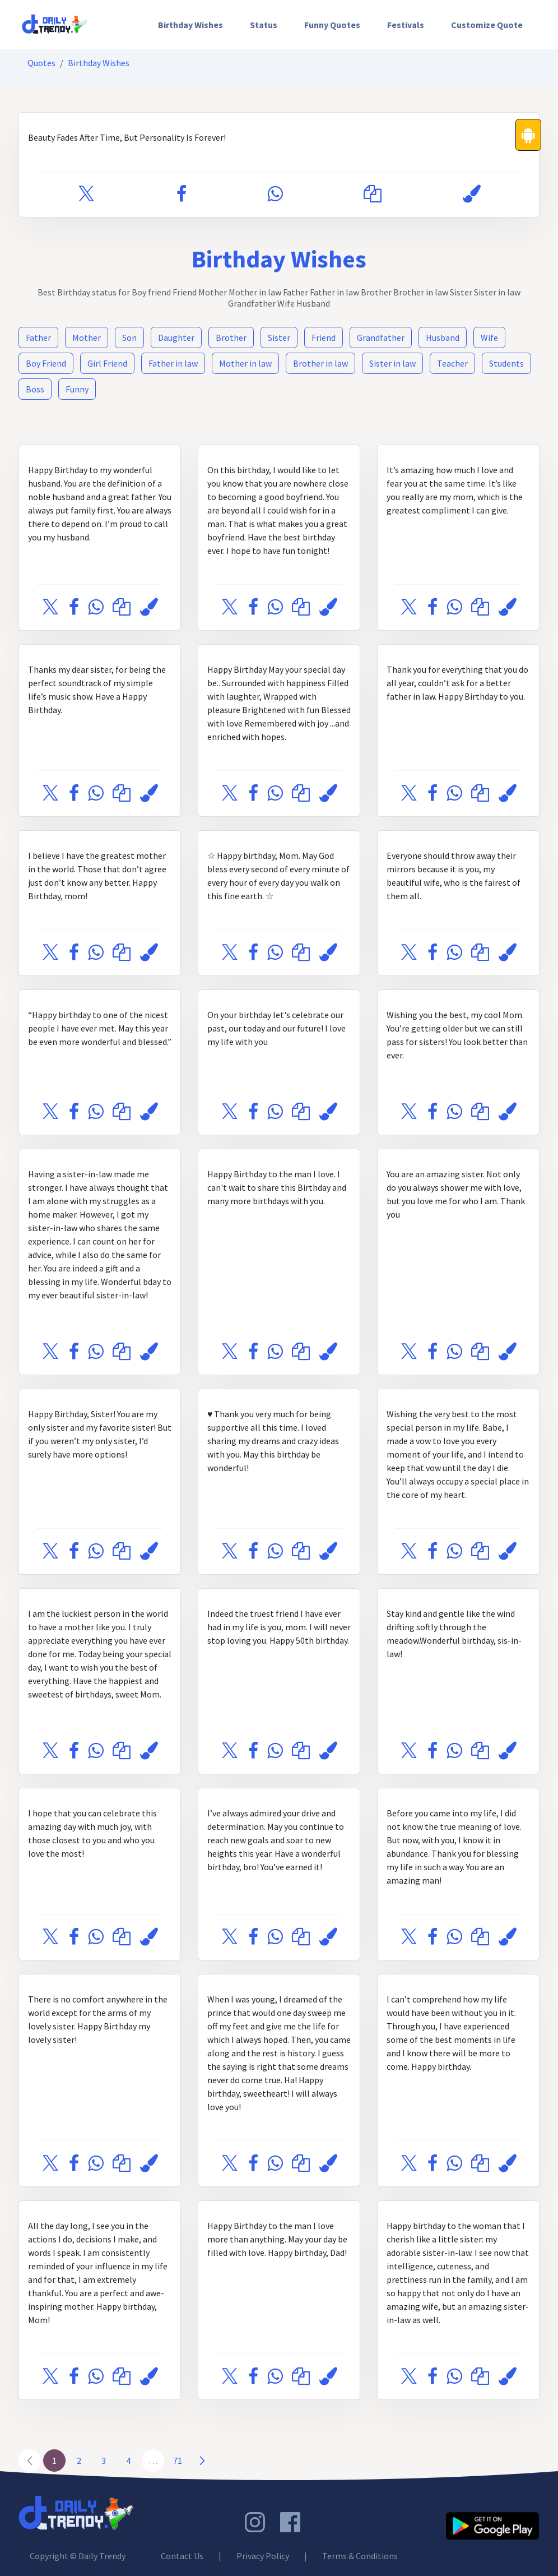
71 (177, 2460)
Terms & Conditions (360, 2555)
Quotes (41, 62)
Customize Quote (487, 24)
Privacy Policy (262, 2555)
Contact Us (182, 2555)
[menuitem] (190, 24)
